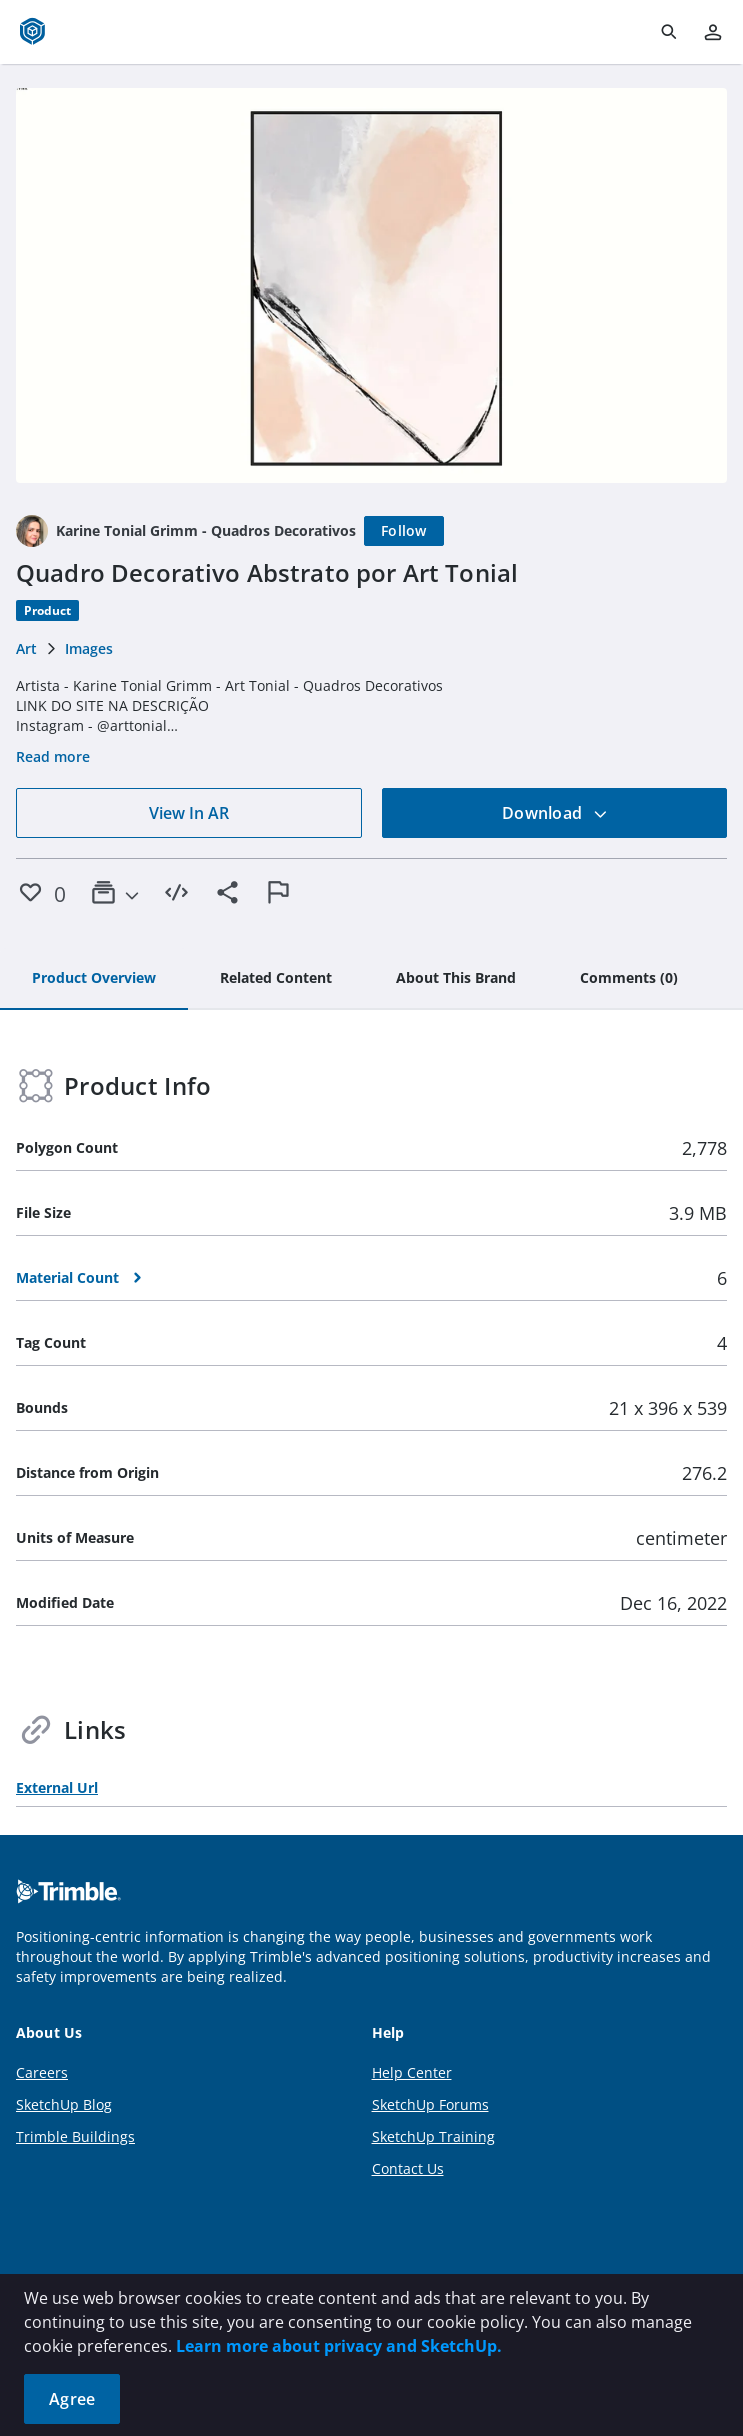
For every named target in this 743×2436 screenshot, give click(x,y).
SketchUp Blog (64, 2104)
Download (555, 813)
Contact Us (408, 2168)
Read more (53, 756)
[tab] (94, 979)
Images (89, 648)
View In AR (189, 813)
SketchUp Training (433, 2136)
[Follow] (404, 531)
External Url (57, 1787)
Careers (42, 2072)
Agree (72, 2399)
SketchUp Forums (430, 2104)
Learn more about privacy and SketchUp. (339, 2346)
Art (26, 648)
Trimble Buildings (75, 2136)
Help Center (412, 2072)
